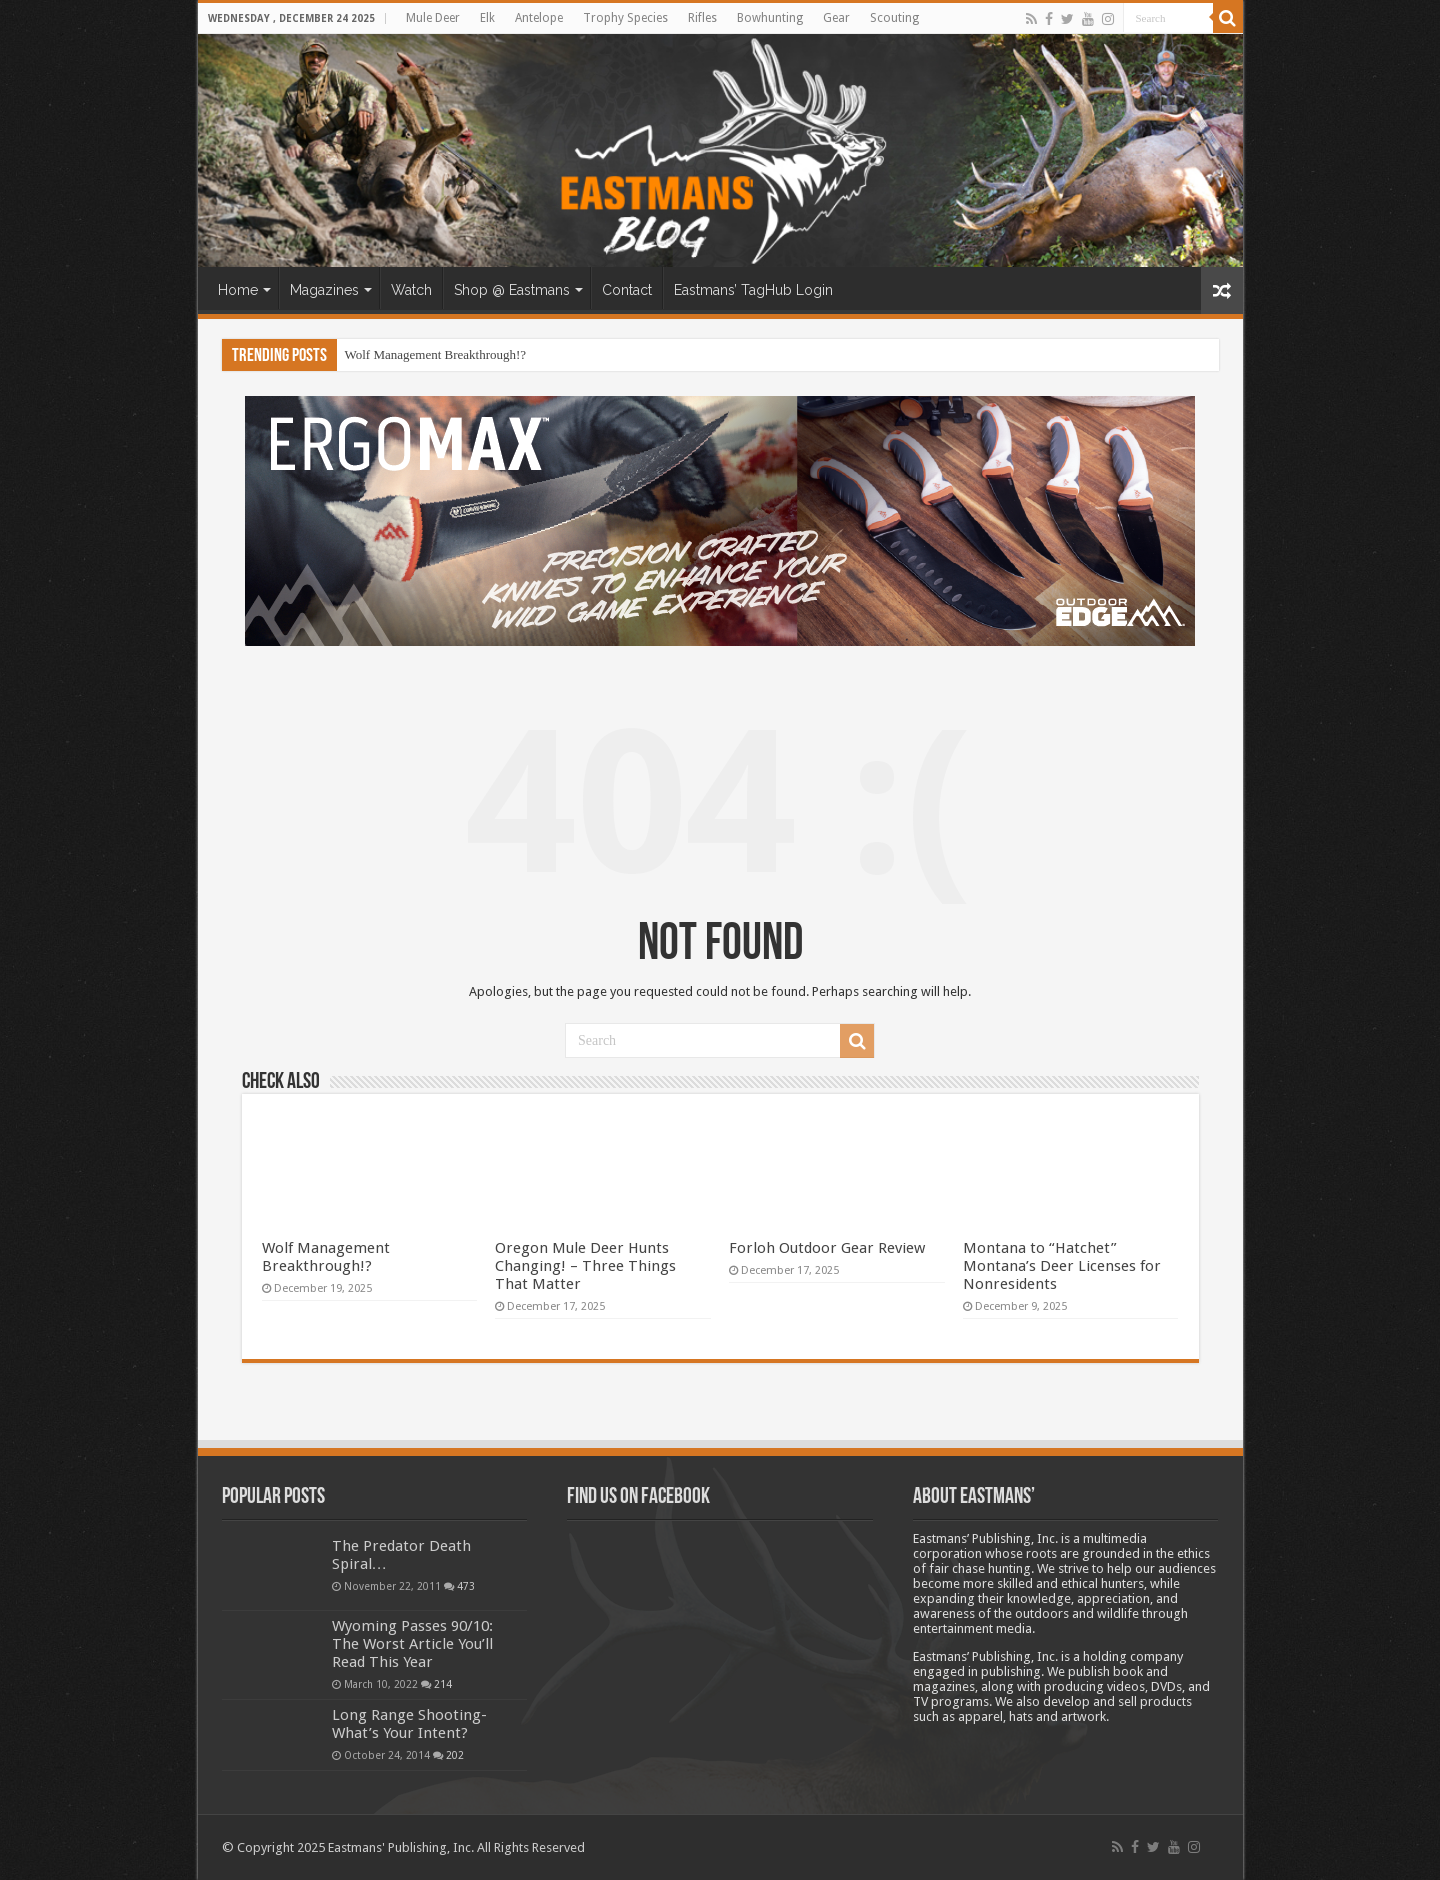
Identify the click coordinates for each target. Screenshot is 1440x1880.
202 (455, 1755)
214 (443, 1684)
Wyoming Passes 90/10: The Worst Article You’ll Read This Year (412, 1644)
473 (466, 1586)
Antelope (539, 18)
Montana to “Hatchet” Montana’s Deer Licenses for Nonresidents (1062, 1266)
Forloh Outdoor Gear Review (827, 1248)
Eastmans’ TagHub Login (753, 290)
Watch (411, 290)
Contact (627, 290)
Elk (487, 18)
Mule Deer (433, 18)
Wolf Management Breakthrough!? (436, 354)
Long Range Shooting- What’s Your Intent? (409, 1724)
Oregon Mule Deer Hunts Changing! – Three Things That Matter (585, 1266)
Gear (836, 18)
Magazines (324, 290)
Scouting (894, 18)
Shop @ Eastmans (512, 290)
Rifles (702, 18)
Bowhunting (770, 18)
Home (238, 290)
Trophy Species (625, 18)
